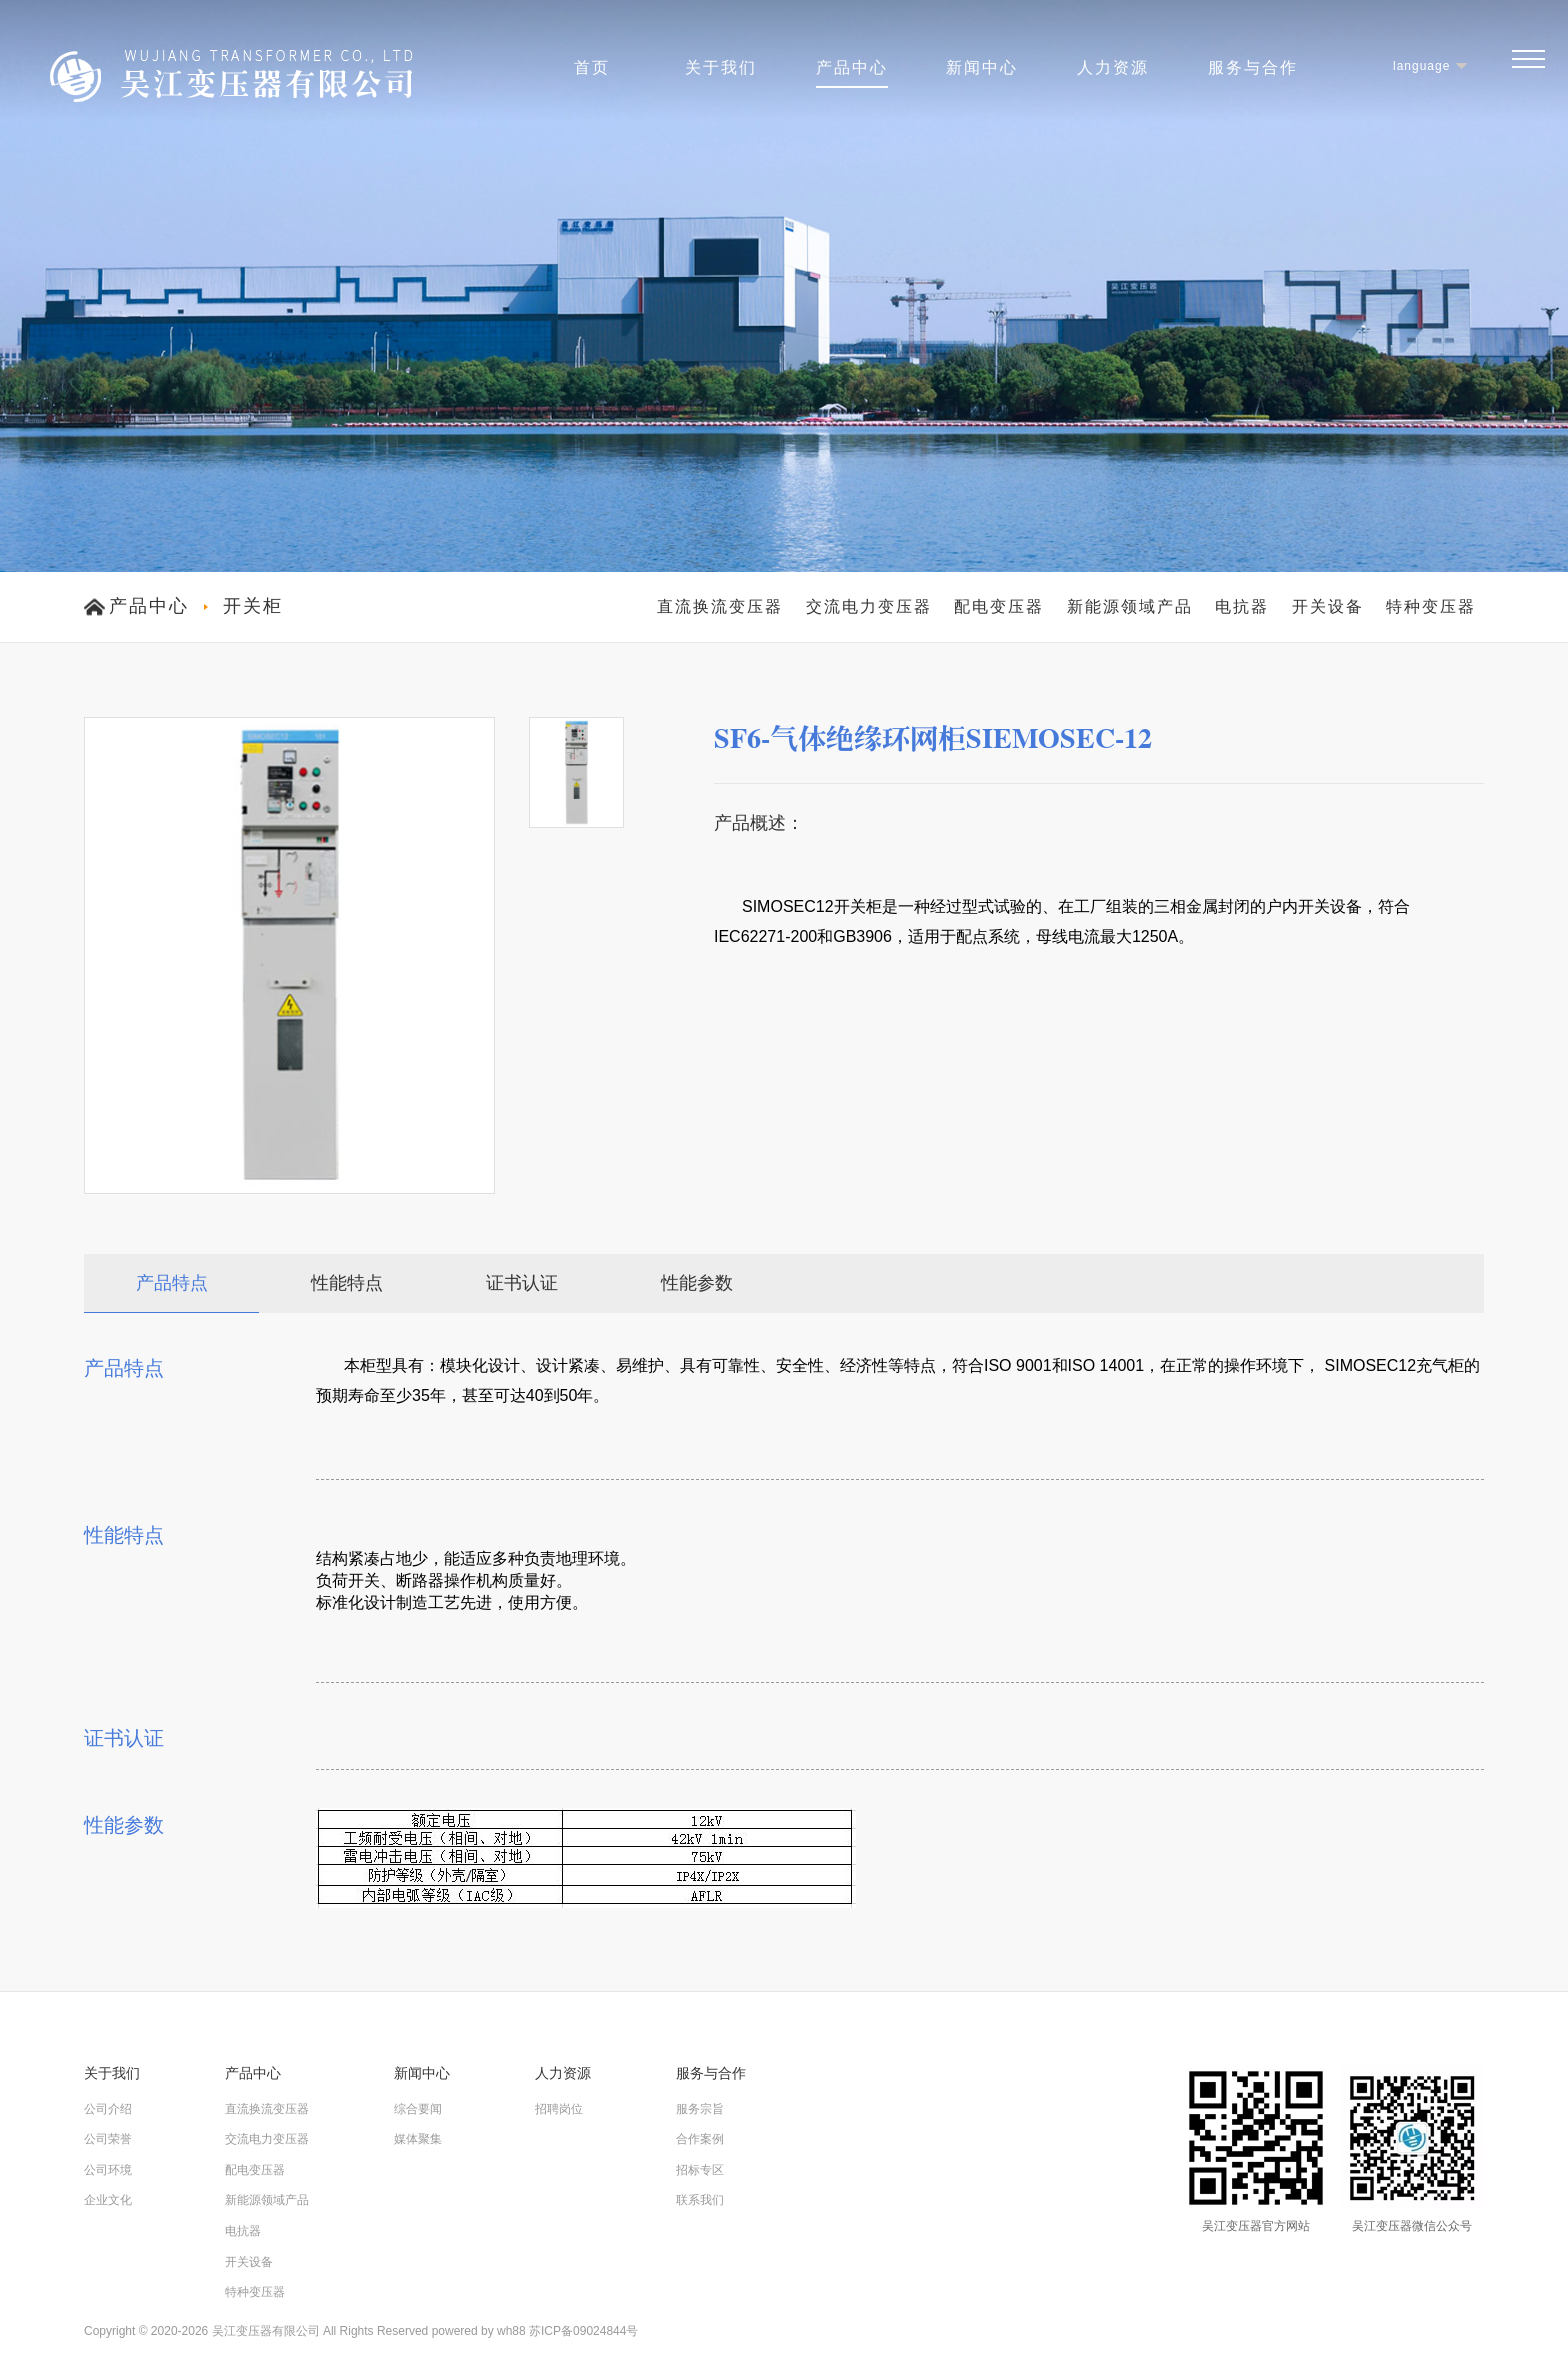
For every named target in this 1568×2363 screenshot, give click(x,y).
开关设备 (1328, 606)
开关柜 (253, 606)
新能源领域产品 (1130, 606)
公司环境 (108, 2170)
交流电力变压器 (869, 606)
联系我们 (700, 2200)
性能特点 (347, 1283)
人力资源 (1113, 67)
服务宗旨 (700, 2109)
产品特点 (172, 1283)
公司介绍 (108, 2109)
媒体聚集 (418, 2139)
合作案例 (700, 2139)
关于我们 (721, 67)
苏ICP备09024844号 (583, 2331)
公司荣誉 (108, 2139)
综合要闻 (418, 2109)
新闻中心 (982, 67)
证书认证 (522, 1283)
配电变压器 (999, 606)
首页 (592, 67)
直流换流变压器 (720, 606)
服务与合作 (1253, 67)
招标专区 (700, 2170)
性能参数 (697, 1283)
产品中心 (852, 67)
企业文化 (108, 2200)
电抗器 (1242, 606)
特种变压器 (1431, 606)
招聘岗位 (559, 2109)
